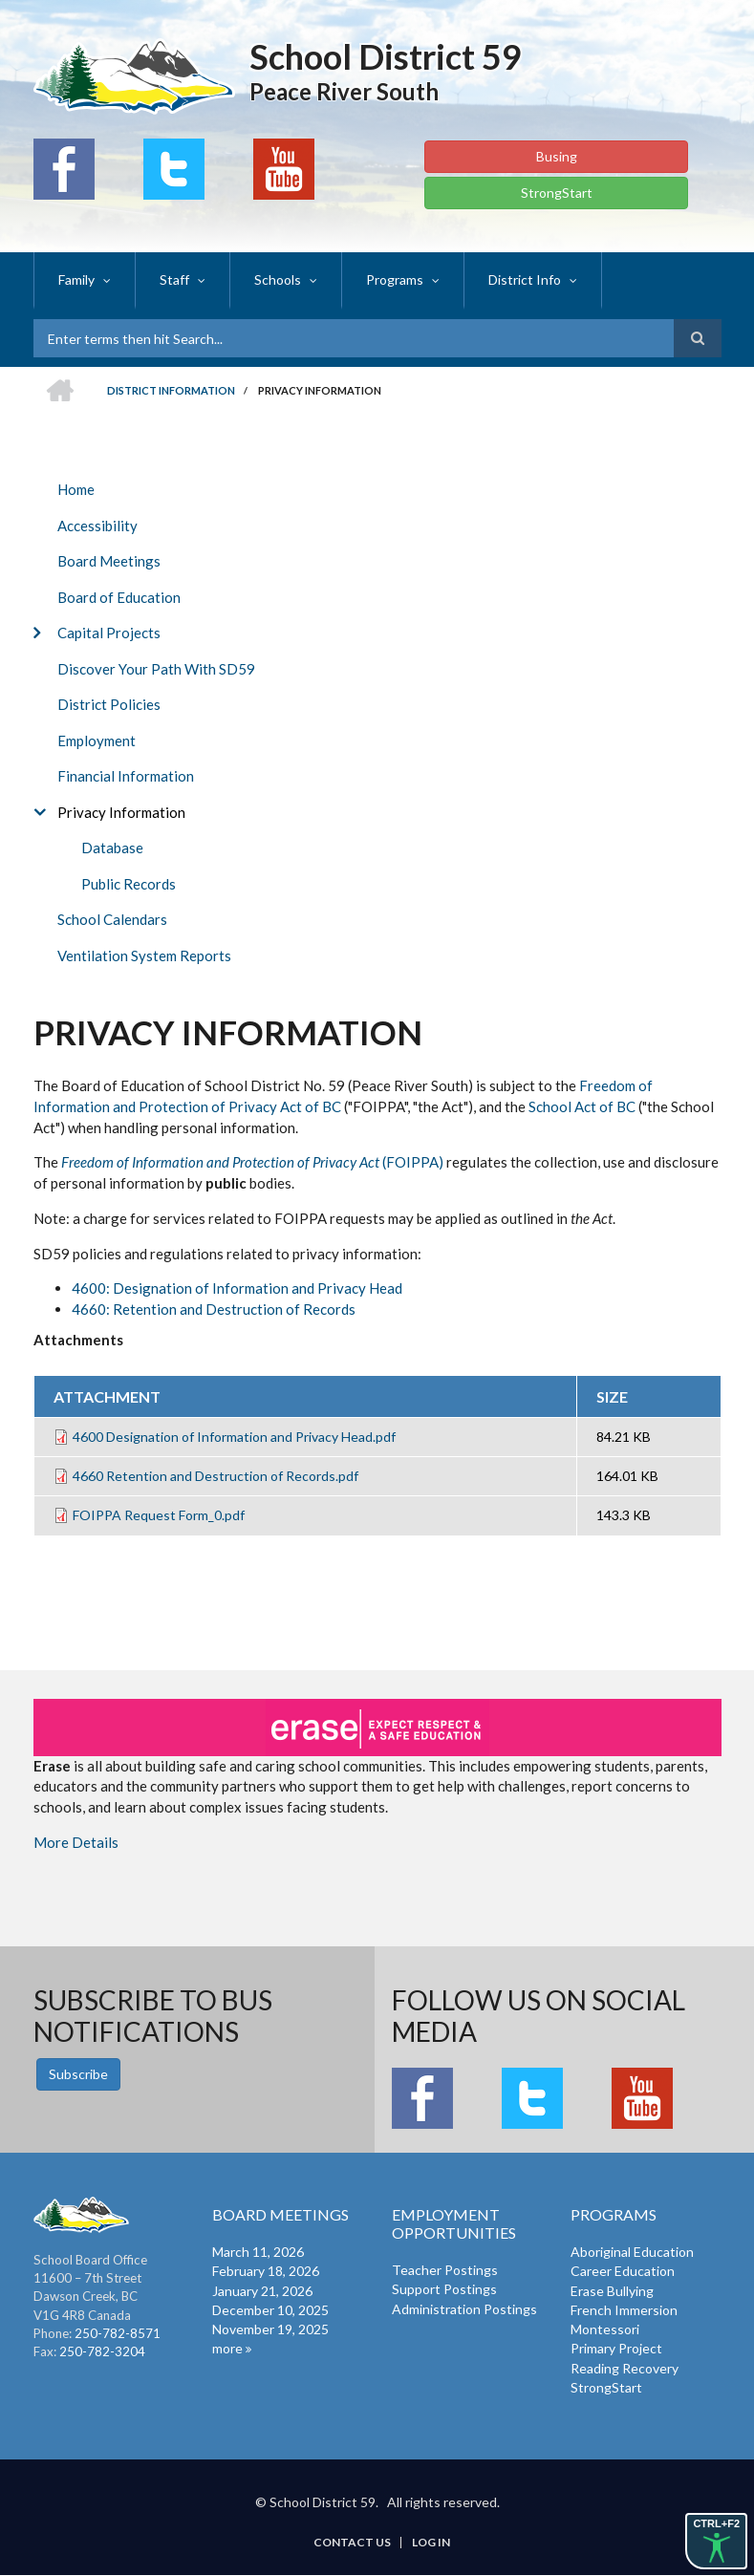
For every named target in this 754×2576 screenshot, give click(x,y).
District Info (524, 279)
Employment (96, 740)
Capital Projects (109, 632)
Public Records (128, 883)
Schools (277, 279)
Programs (394, 279)
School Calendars (112, 919)
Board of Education (119, 597)
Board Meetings (109, 560)
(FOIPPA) (252, 1161)
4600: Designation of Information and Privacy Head (237, 1288)
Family (76, 279)
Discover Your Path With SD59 (156, 668)
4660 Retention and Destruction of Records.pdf (215, 1476)
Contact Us (352, 2542)
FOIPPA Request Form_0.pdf (159, 1515)
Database (112, 847)
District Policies (109, 704)
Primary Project (616, 2348)
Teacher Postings (445, 2270)
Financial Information (125, 775)
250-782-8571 (118, 2333)
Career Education (623, 2271)
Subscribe (78, 2074)
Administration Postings (464, 2309)
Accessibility (97, 525)
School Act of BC (582, 1106)
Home (76, 489)
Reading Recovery (625, 2368)
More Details (75, 1842)
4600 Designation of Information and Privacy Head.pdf (234, 1436)
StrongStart (556, 192)
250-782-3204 (102, 2351)
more (227, 2348)
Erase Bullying (612, 2291)
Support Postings (444, 2289)
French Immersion (624, 2310)
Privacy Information (121, 812)
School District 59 (385, 56)
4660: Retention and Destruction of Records (213, 1309)
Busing (556, 156)
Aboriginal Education (632, 2251)
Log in (431, 2542)
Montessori (605, 2329)
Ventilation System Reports (144, 955)
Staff (174, 279)
